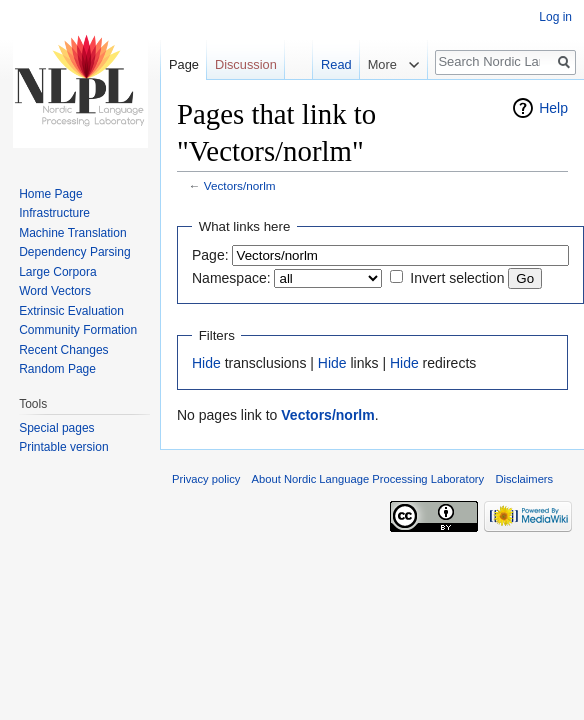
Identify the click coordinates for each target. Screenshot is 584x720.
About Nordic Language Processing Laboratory (368, 479)
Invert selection (457, 278)
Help (553, 108)
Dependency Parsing (74, 252)
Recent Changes (63, 350)
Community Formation (78, 330)
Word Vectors (55, 291)
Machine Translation (72, 233)
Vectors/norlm (240, 185)
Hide (206, 363)
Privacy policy (206, 479)
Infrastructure (54, 213)
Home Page (50, 194)
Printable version (63, 447)
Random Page (57, 369)
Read (332, 64)
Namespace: (231, 278)
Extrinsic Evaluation (71, 311)
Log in (555, 17)
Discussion (246, 64)
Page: (210, 255)
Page (184, 64)
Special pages (56, 428)
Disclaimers (524, 479)
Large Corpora (57, 272)
